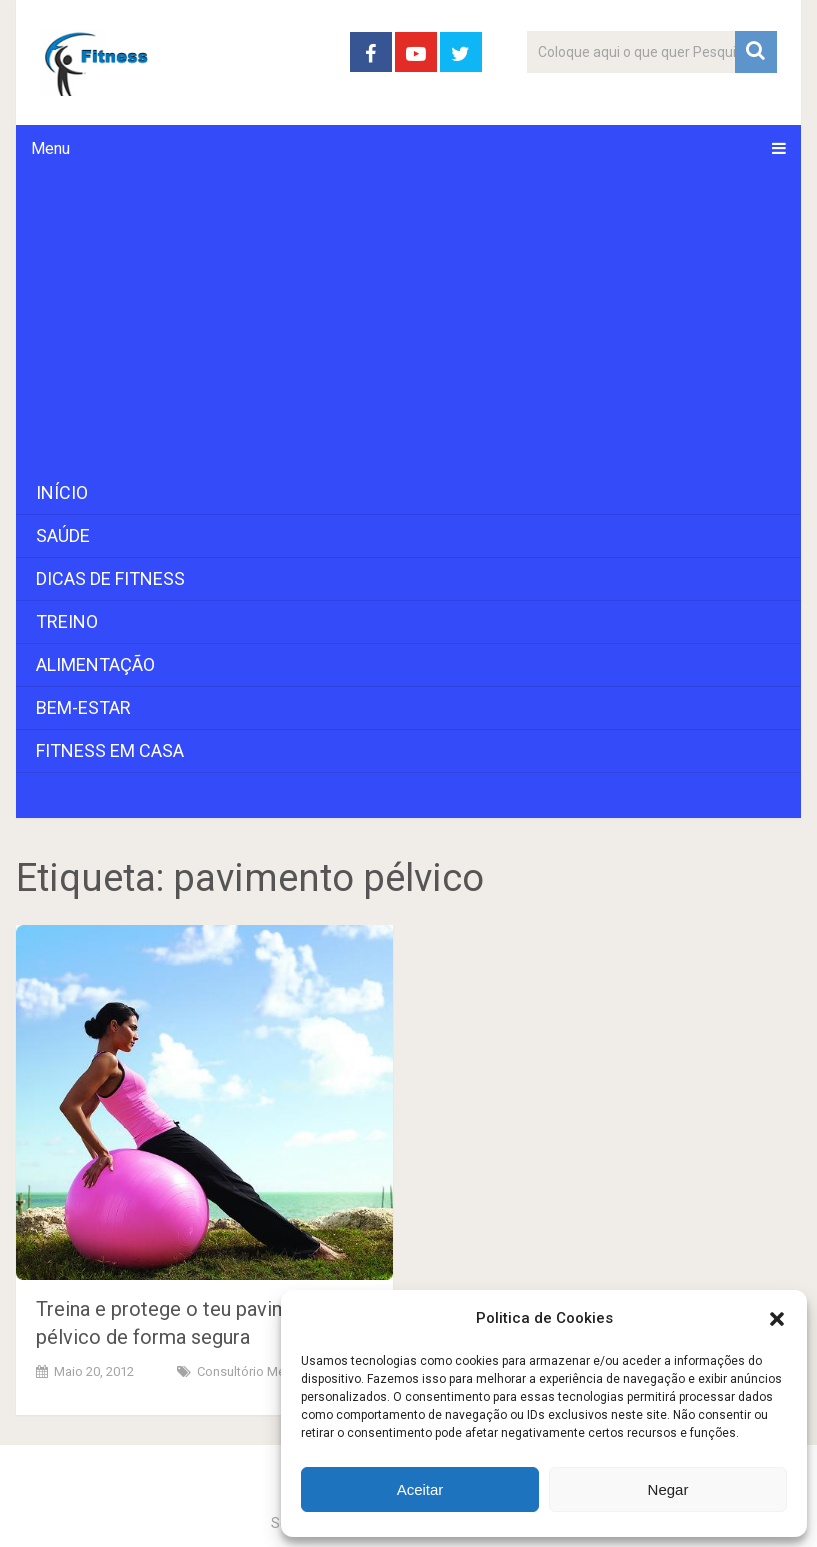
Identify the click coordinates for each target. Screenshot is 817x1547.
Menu (50, 148)
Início (62, 492)
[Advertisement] (409, 322)
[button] (777, 1319)
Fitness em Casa (110, 750)
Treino (67, 621)
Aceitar (420, 1489)
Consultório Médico (254, 1371)
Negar (668, 1489)
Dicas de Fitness (110, 578)
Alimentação (95, 664)
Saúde (63, 535)
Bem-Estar (83, 707)
